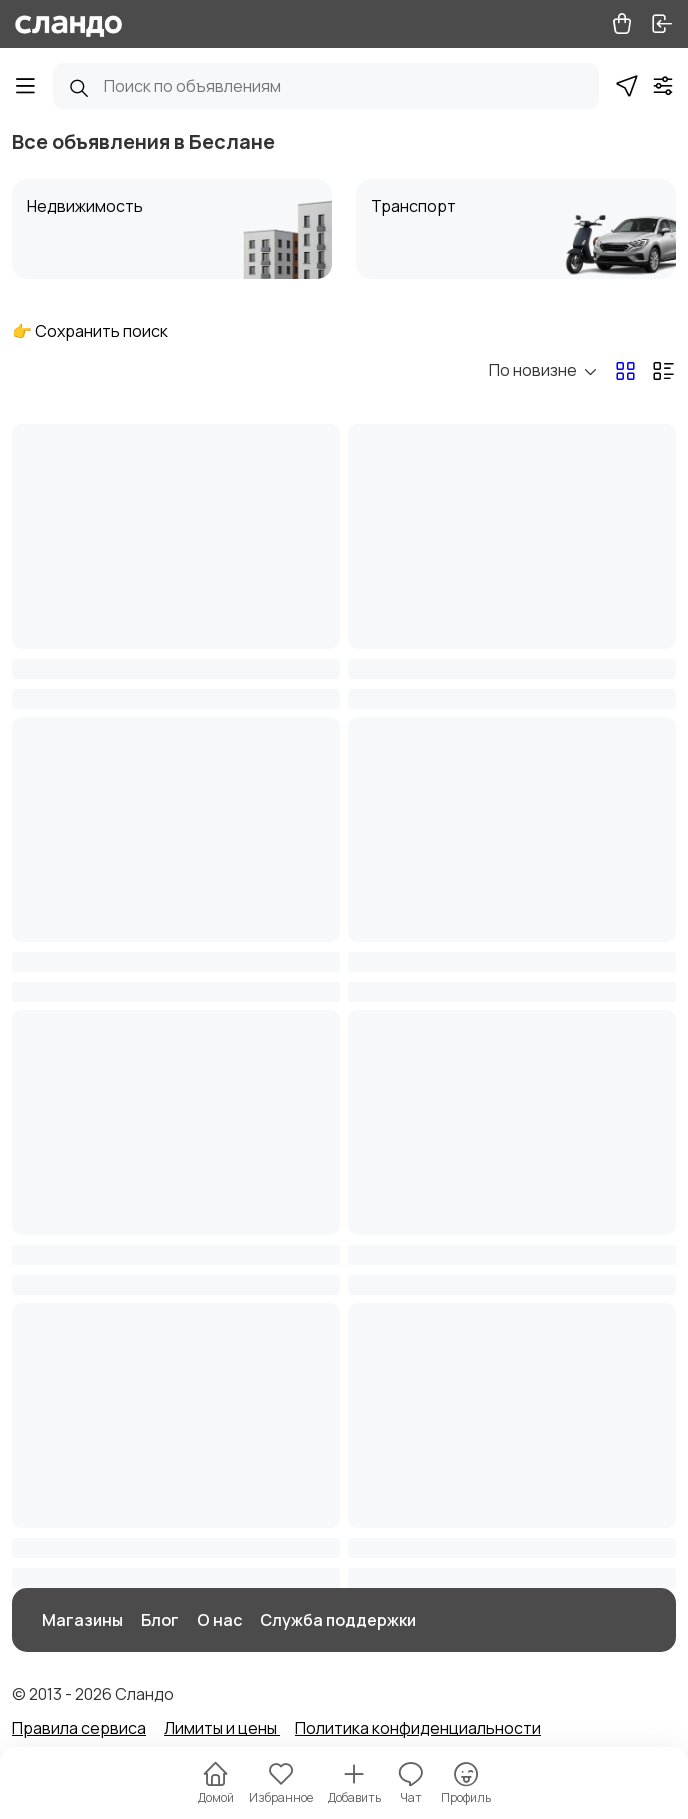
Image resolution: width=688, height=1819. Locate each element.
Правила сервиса (79, 1728)
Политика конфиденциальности (418, 1728)
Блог (160, 1620)
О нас (219, 1620)
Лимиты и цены (222, 1728)
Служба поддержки (338, 1620)
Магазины (82, 1620)
